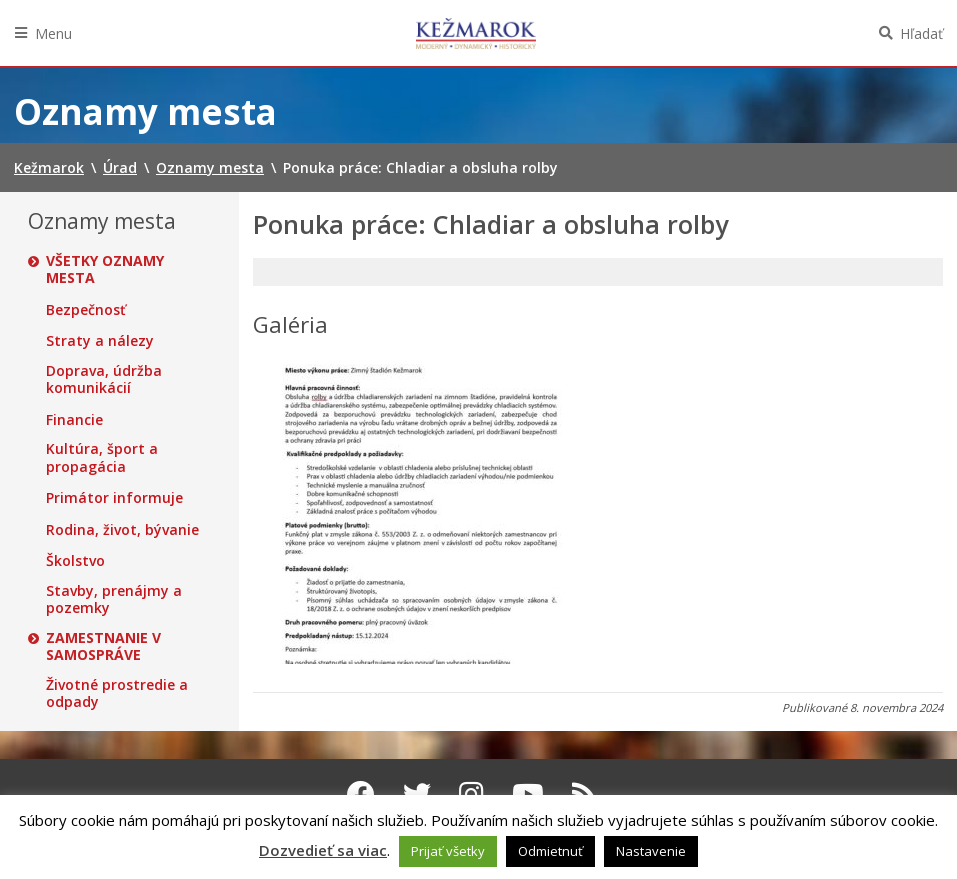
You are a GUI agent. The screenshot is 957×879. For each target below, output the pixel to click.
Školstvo (75, 561)
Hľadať (921, 33)
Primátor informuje (114, 498)
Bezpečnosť (86, 310)
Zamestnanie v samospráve (103, 646)
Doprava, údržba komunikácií (104, 379)
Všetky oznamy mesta (105, 269)
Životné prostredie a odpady (117, 693)
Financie (74, 420)
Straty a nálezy (100, 341)
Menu (53, 33)
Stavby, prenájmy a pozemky (114, 599)
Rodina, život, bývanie (122, 530)
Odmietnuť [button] (550, 851)
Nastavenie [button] (651, 851)
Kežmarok (476, 33)
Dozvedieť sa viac (323, 850)
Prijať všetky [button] (448, 851)
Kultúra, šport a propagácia (102, 457)
